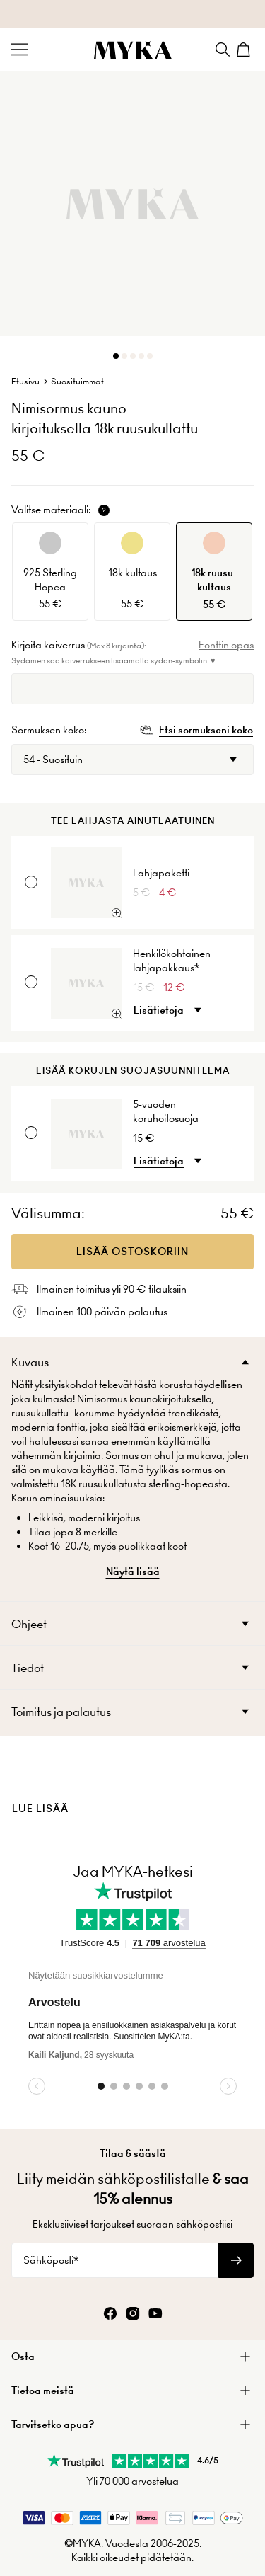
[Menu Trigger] (19, 49)
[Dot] (116, 356)
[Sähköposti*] (114, 2260)
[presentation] (132, 1784)
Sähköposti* (50, 2260)
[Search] (222, 49)
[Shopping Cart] (245, 49)
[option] (50, 571)
